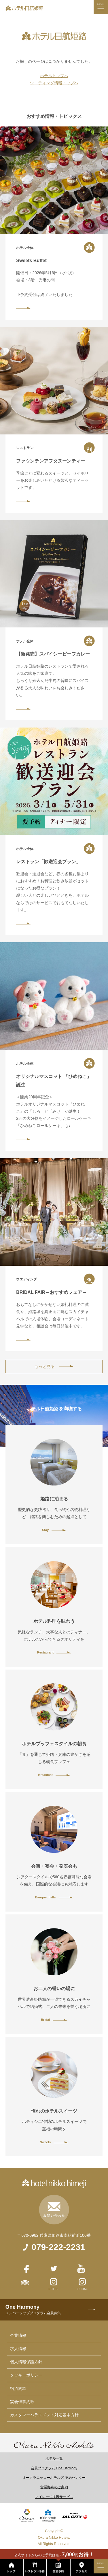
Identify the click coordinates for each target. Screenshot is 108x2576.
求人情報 (18, 2348)
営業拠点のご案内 (54, 2487)
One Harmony (33, 2310)
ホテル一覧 (54, 2458)
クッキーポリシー (26, 2375)
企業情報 (18, 2335)
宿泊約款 (18, 2388)
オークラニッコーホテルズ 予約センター (54, 2478)
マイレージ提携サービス (54, 2497)
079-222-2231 (58, 2247)
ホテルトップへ (54, 75)
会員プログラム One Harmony (54, 2468)
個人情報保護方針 (26, 2361)
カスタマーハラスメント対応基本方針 (44, 2415)
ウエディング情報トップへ (54, 83)
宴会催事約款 (22, 2401)
